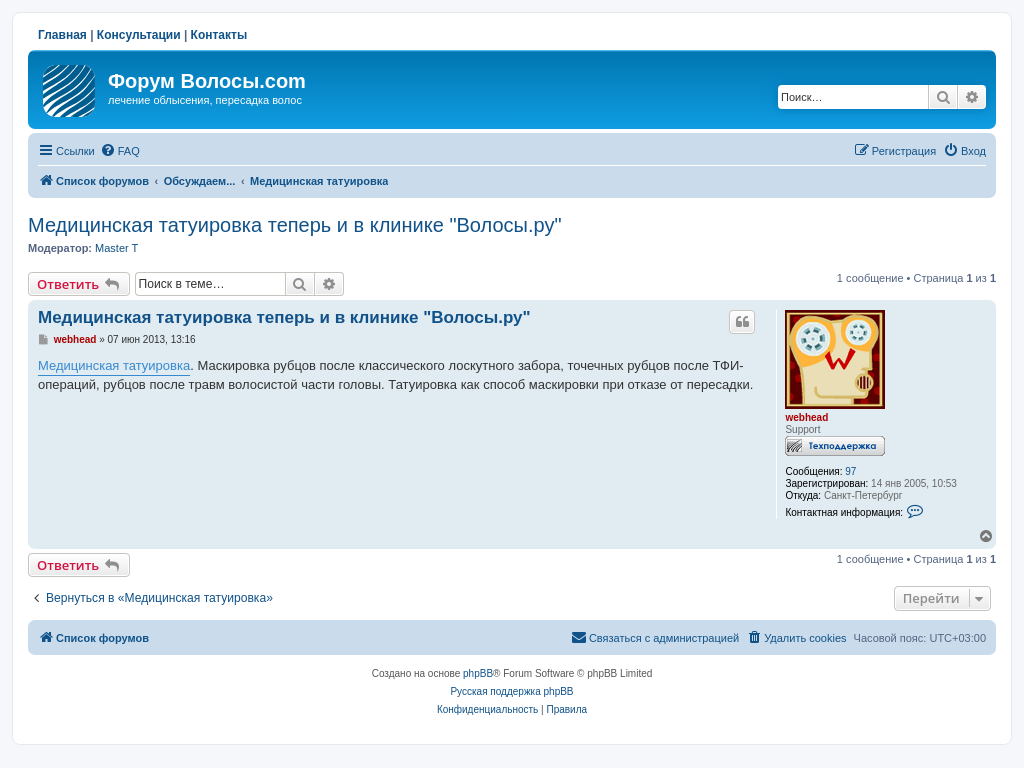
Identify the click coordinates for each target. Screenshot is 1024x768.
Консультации (139, 35)
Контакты (219, 35)
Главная (62, 35)
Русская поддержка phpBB (511, 691)
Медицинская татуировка (114, 365)
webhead (806, 417)
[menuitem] (120, 151)
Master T (116, 248)
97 (850, 471)
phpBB (478, 673)
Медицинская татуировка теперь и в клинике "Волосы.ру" (294, 225)
